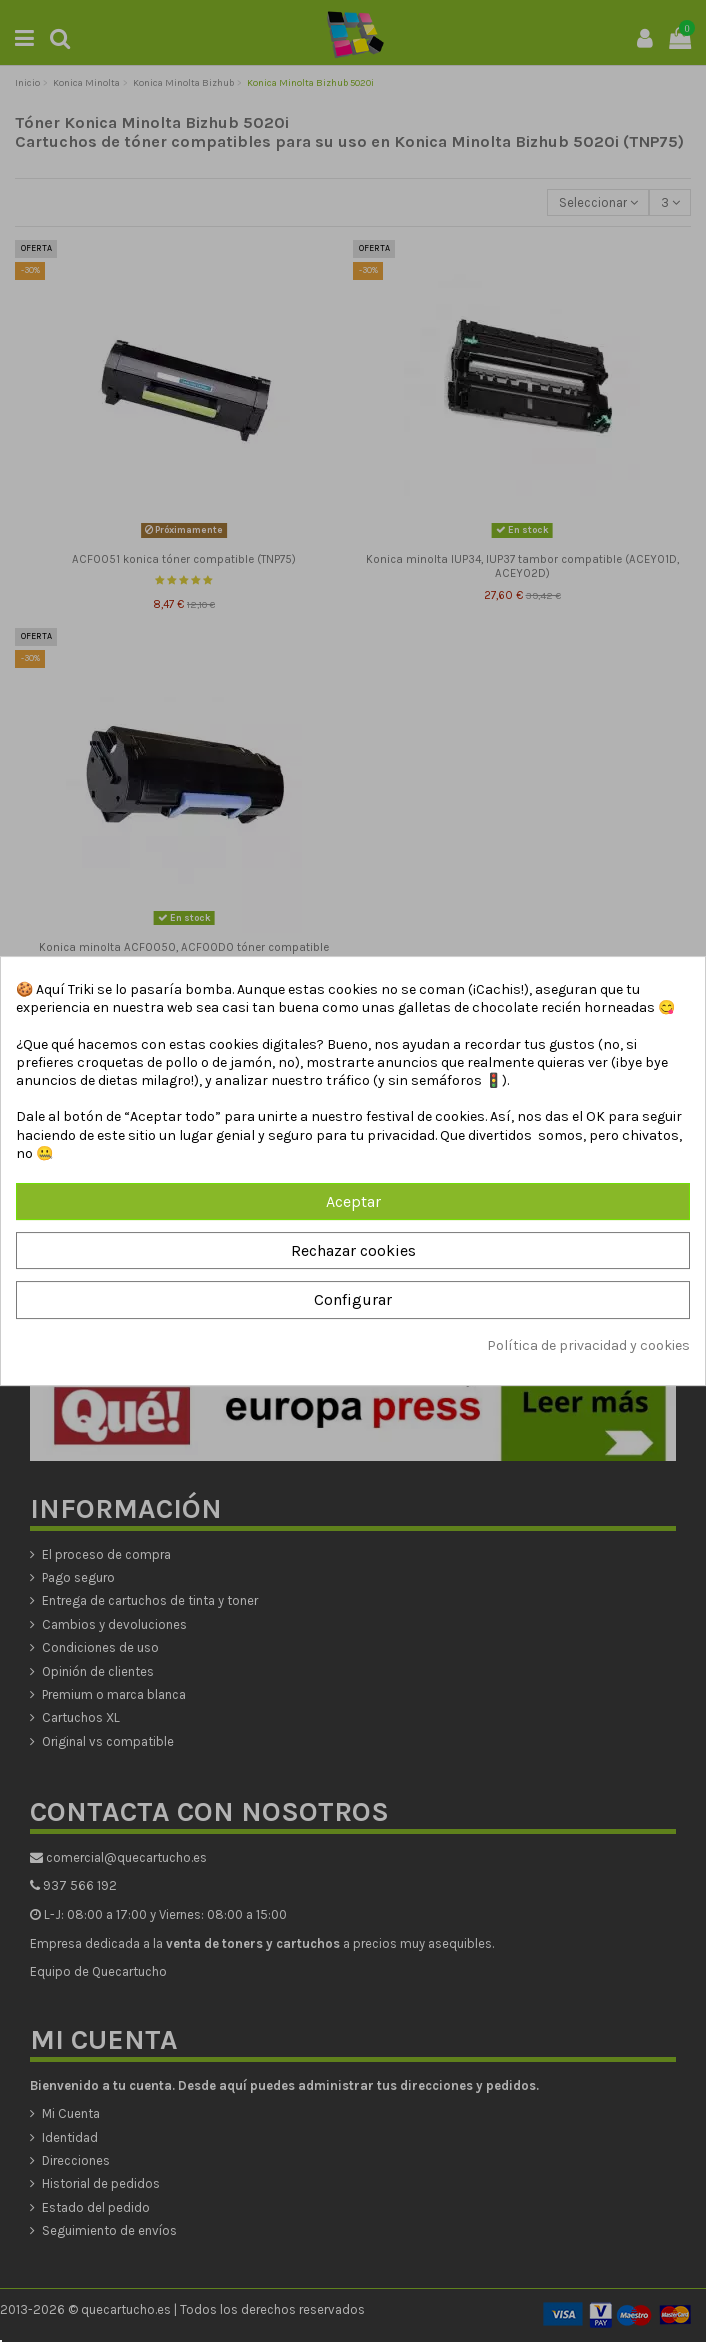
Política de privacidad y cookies (588, 1345)
